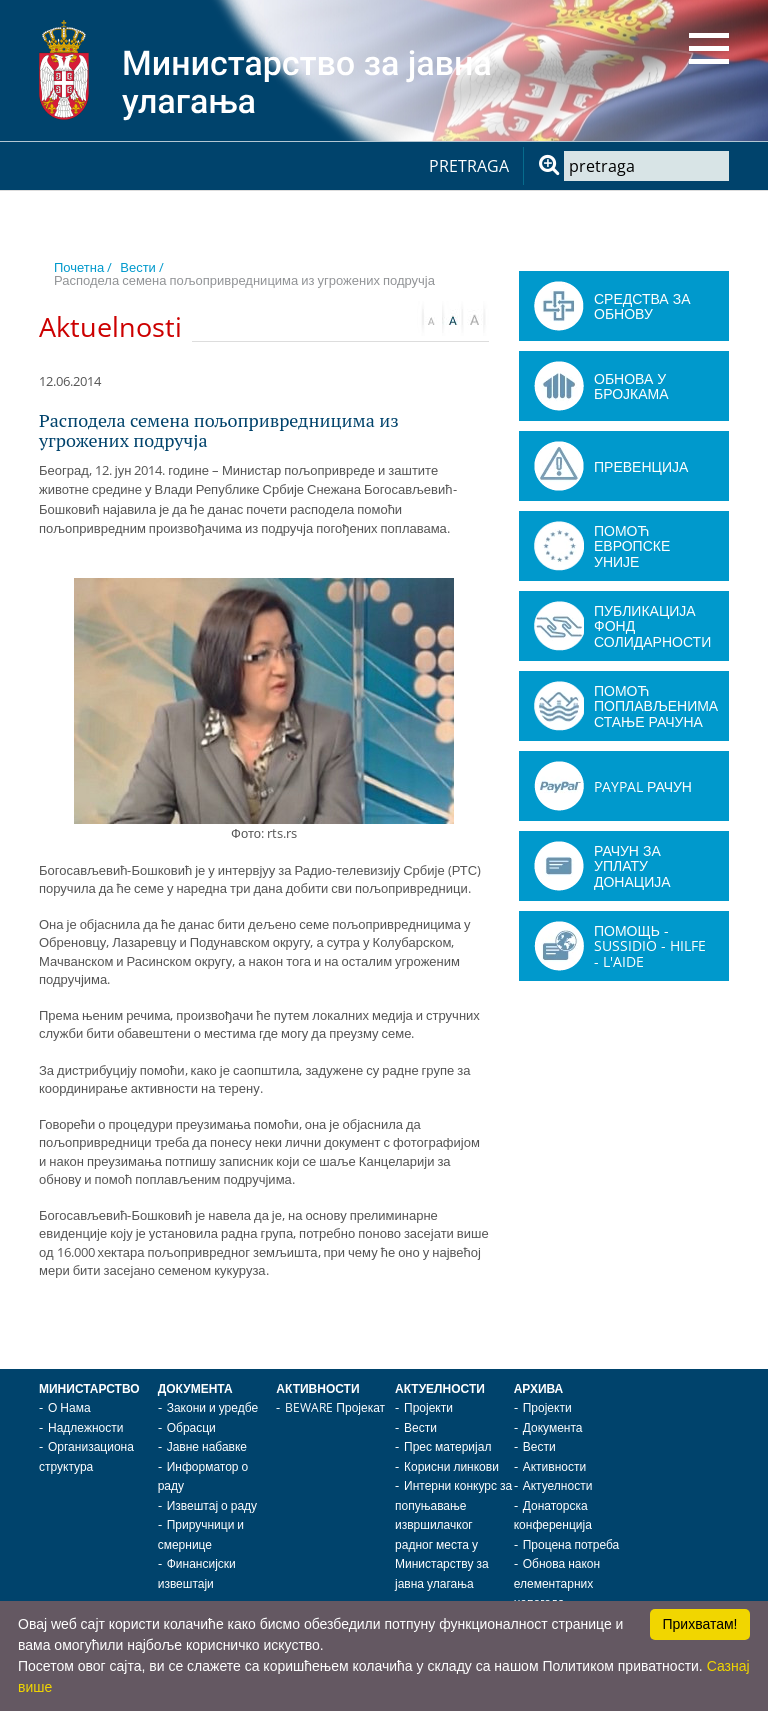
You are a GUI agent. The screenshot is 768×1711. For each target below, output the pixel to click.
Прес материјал (447, 1446)
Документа (195, 1388)
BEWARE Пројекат (335, 1407)
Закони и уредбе (212, 1407)
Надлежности (85, 1427)
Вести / (142, 267)
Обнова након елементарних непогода (557, 1583)
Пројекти (428, 1407)
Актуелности (440, 1388)
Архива (539, 1388)
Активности (317, 1388)
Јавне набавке (207, 1446)
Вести (420, 1427)
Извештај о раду (212, 1505)
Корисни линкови (451, 1466)
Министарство (89, 1388)
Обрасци (191, 1427)
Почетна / (83, 267)
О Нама (69, 1407)
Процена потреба (571, 1544)
